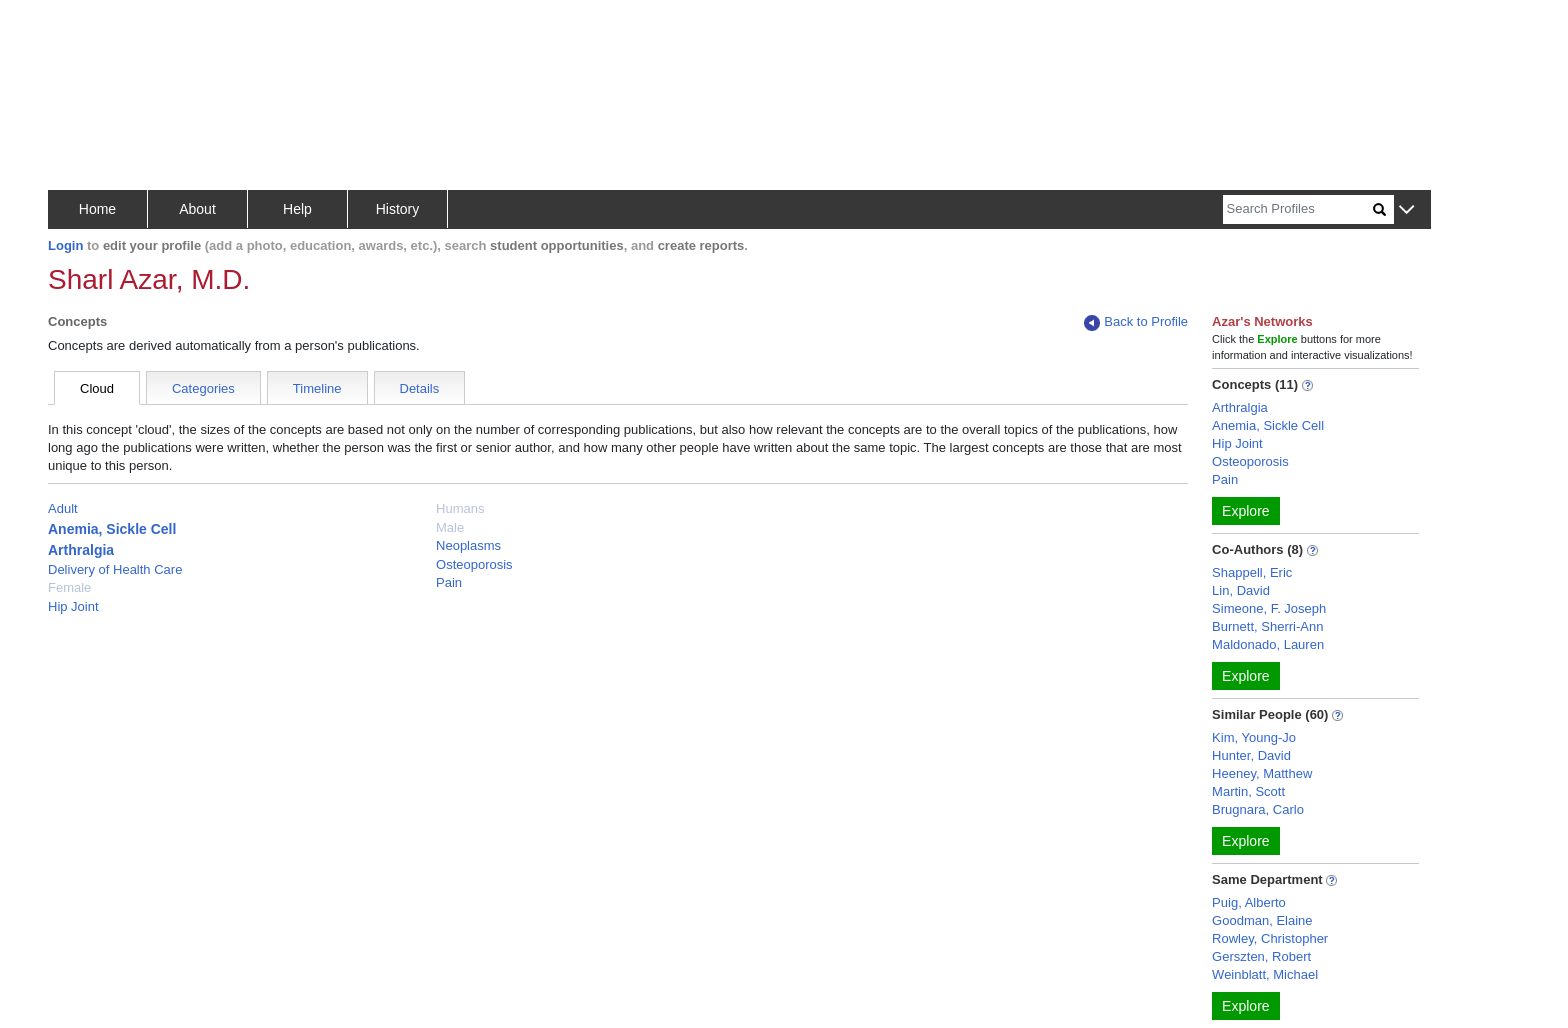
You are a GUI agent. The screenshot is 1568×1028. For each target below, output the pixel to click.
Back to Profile (1136, 322)
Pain (449, 582)
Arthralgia (81, 550)
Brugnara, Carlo (1258, 809)
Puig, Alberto (1249, 902)
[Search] (1298, 209)
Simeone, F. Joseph (1269, 608)
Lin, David (1241, 590)
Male (450, 527)
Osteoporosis (474, 564)
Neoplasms (468, 545)
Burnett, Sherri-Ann (1267, 626)
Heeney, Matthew (1262, 773)
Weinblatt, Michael (1265, 974)
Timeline (317, 388)
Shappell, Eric (1252, 572)
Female (69, 587)
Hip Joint (73, 606)
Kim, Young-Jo (1254, 737)
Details (420, 388)
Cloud (97, 388)
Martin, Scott (1248, 791)
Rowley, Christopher (1270, 938)
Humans (460, 508)
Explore (1245, 511)
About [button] (197, 209)
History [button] (398, 209)
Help (297, 209)
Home (97, 209)
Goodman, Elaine (1262, 920)
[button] (1406, 210)
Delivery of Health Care (115, 569)
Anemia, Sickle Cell (112, 529)
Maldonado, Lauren (1268, 644)
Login (65, 245)
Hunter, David (1251, 755)
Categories (203, 388)
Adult (63, 508)
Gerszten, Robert (1261, 956)
